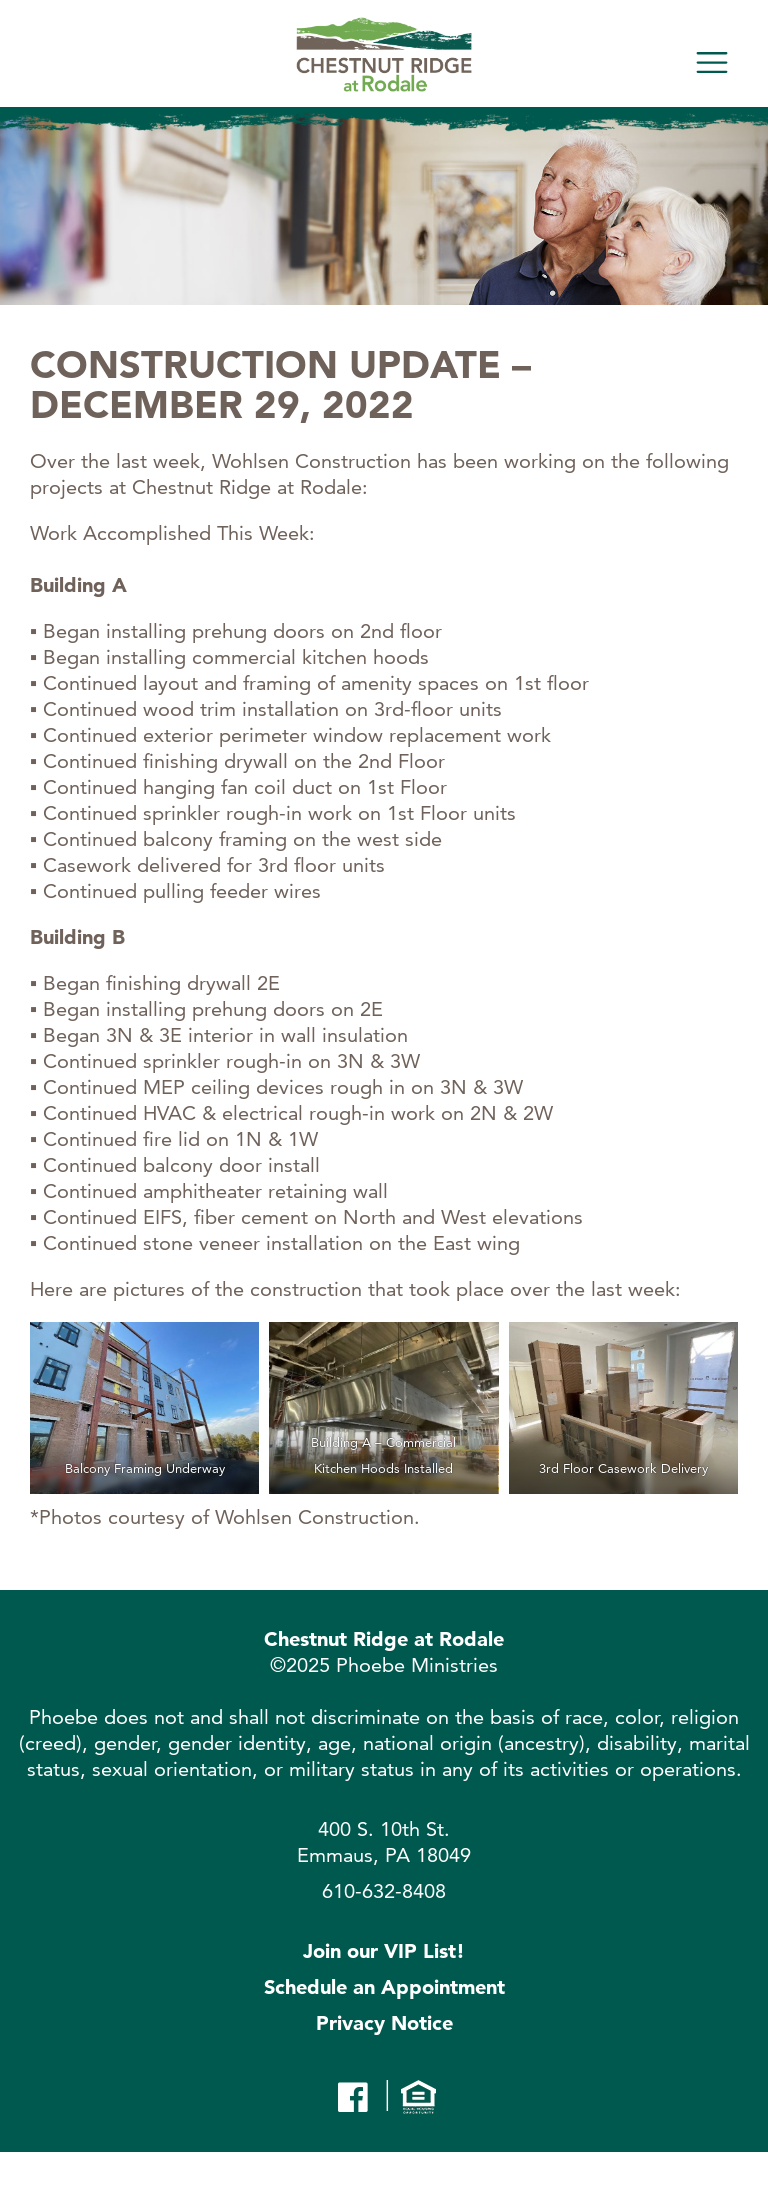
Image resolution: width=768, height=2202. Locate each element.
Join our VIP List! (384, 1951)
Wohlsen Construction (314, 1517)
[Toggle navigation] (712, 63)
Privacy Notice (384, 2023)
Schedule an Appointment (384, 1987)
